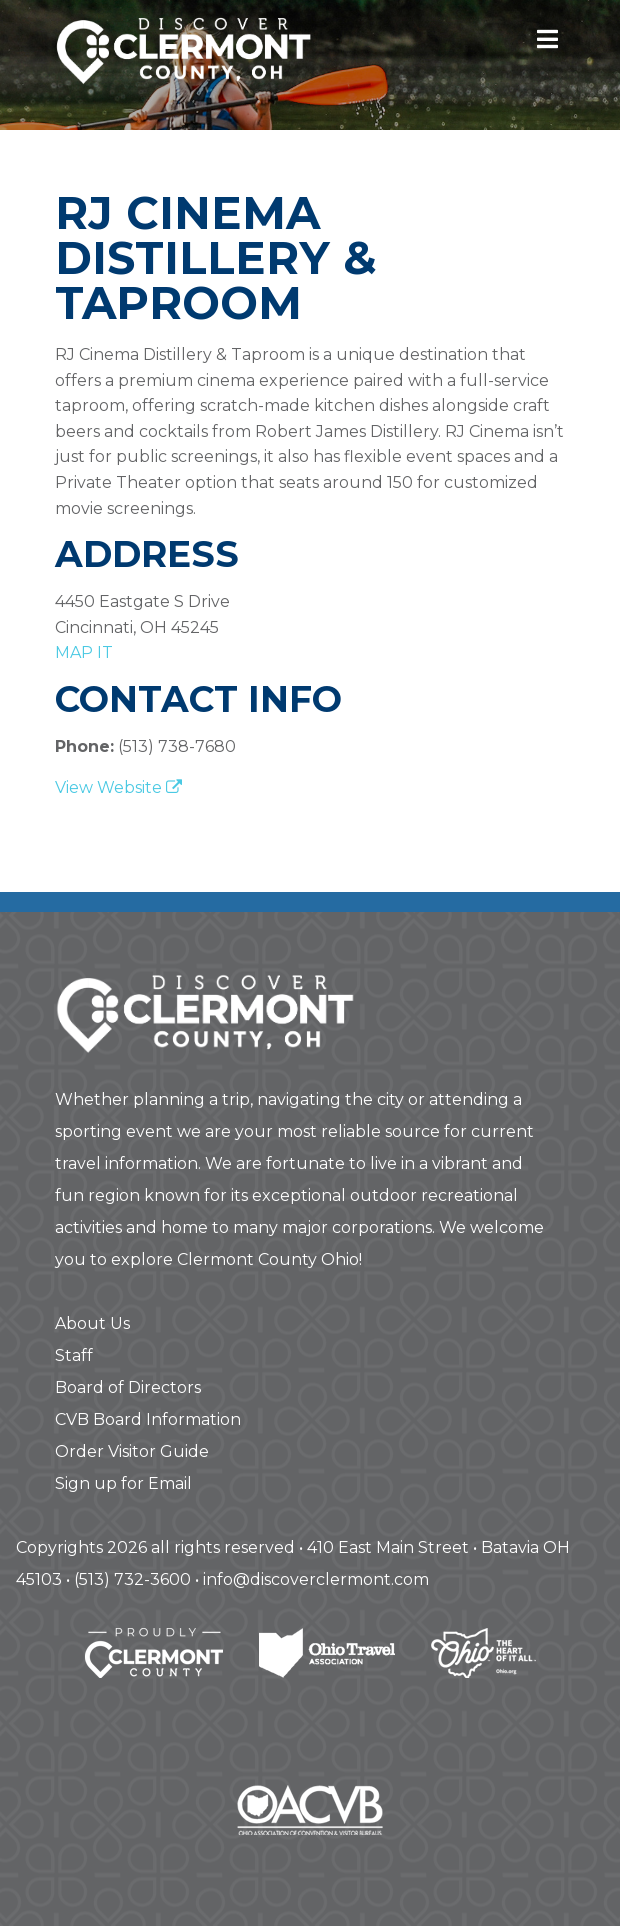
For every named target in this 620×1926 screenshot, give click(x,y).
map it (84, 652)
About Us (92, 1323)
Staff (74, 1355)
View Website (118, 787)
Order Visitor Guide (132, 1451)
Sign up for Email (123, 1483)
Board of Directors (128, 1387)
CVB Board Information (148, 1419)
